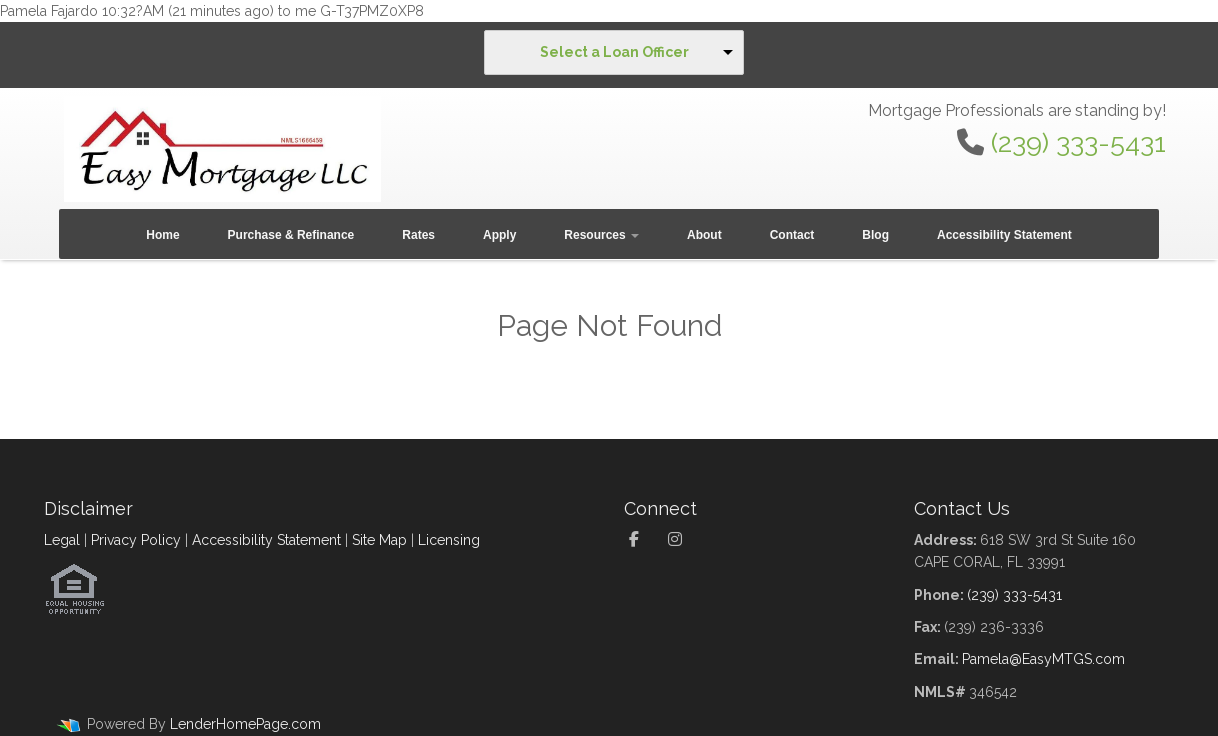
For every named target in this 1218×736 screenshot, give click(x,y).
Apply (499, 235)
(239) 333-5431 (1078, 142)
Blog (875, 235)
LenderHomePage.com (245, 724)
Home (162, 235)
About (704, 235)
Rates (418, 235)
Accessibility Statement (1004, 235)
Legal (62, 540)
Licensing (449, 540)
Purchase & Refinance (291, 235)
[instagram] (680, 540)
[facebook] (641, 540)
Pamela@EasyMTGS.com (1043, 659)
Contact (792, 235)
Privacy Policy (136, 540)
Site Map (379, 540)
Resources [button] (601, 235)
